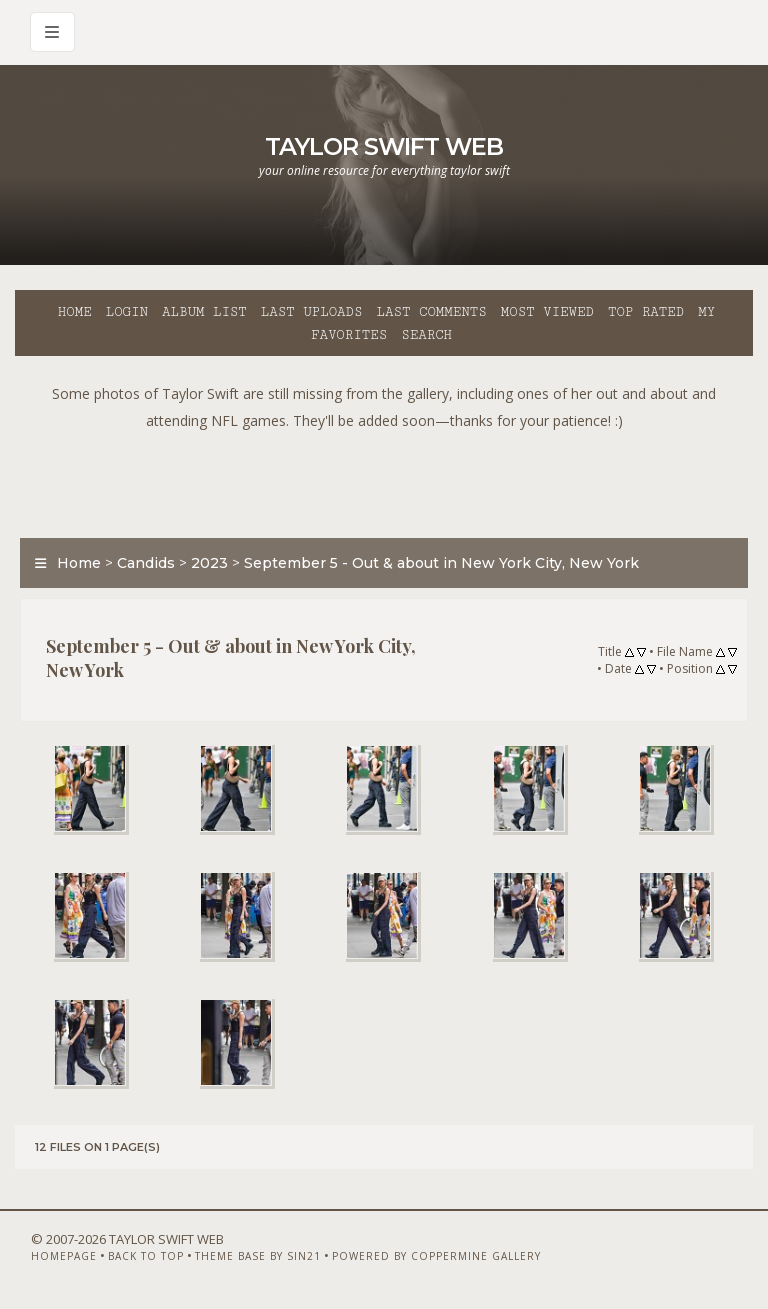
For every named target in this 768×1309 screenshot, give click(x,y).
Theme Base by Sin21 (258, 1256)
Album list (204, 312)
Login (127, 312)
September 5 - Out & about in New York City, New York (441, 563)
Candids (146, 563)
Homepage (64, 1256)
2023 (209, 563)
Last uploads (312, 312)
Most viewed (547, 312)
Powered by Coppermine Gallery (436, 1256)
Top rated (646, 312)
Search (426, 335)
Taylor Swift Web (384, 146)
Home (75, 312)
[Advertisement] (384, 479)
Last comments (432, 312)
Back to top (146, 1256)
